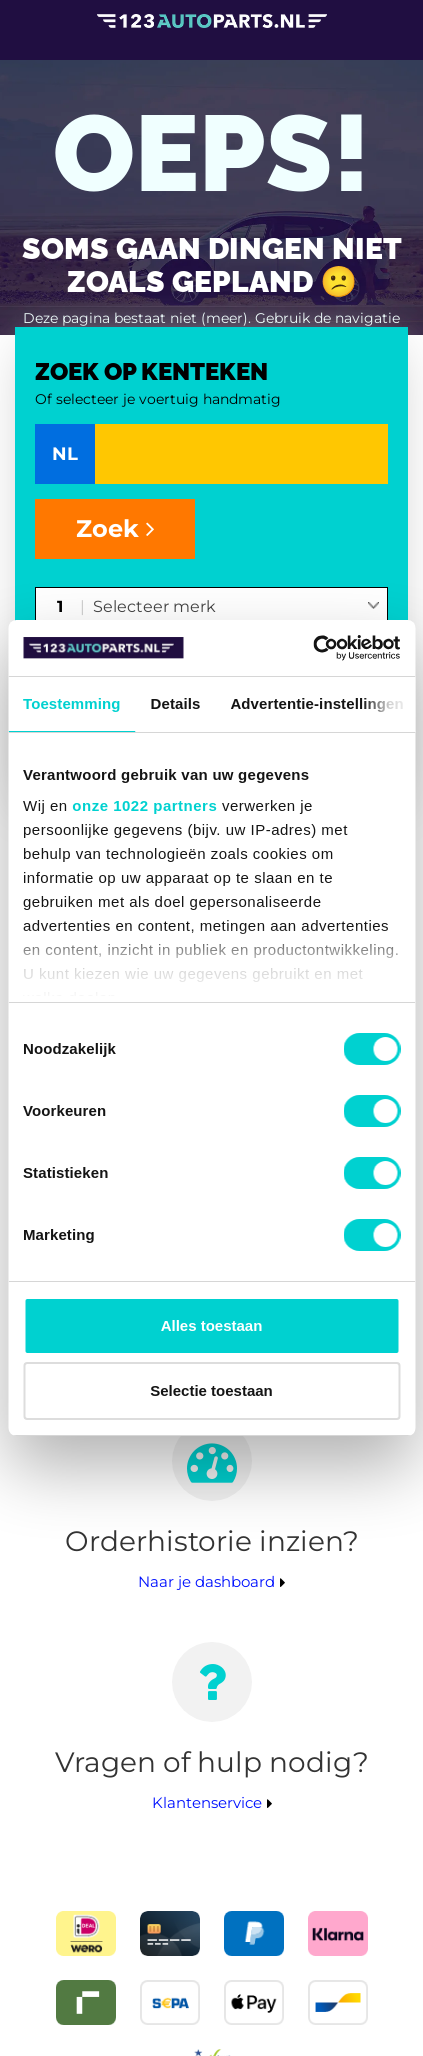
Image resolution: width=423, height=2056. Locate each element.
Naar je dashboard (206, 1581)
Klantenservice (207, 1802)
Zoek (115, 528)
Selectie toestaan (211, 1390)
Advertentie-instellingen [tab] (316, 703)
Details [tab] (176, 703)
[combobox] (236, 608)
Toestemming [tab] (72, 703)
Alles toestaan (212, 1325)
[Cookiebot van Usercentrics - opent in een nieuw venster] (312, 648)
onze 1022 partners (144, 805)
